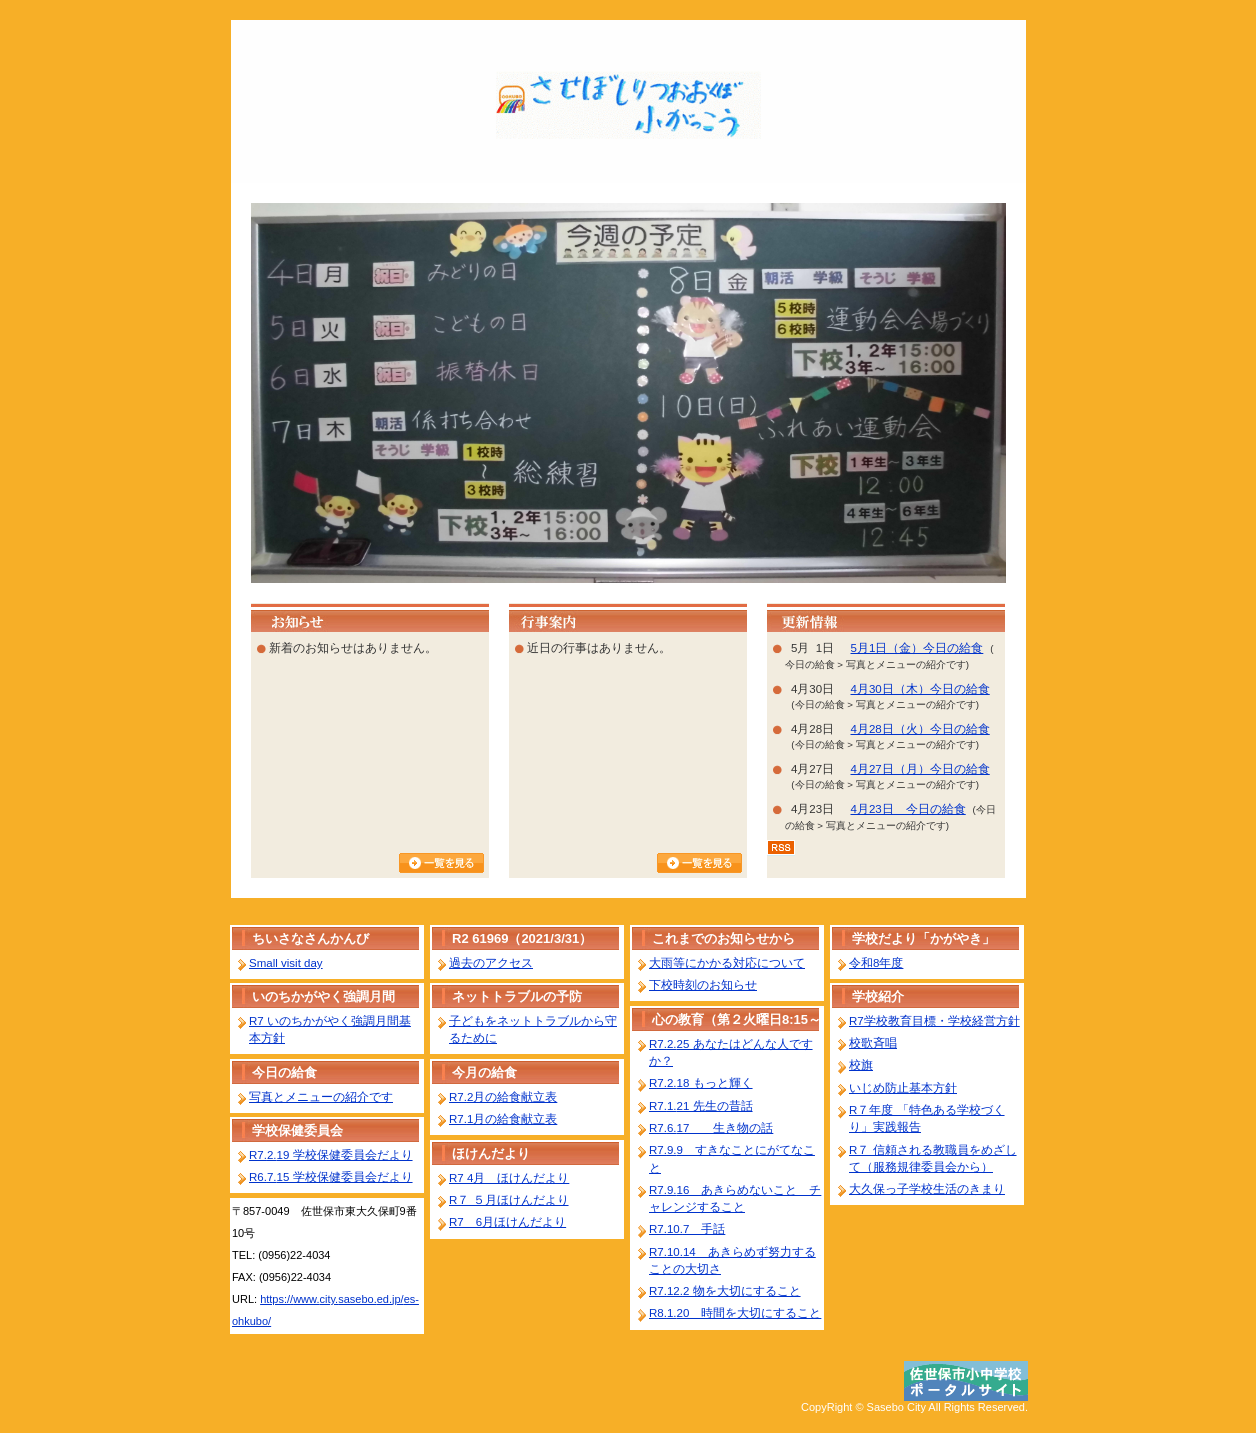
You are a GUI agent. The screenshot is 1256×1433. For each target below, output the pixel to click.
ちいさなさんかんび (310, 938)
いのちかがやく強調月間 (323, 996)
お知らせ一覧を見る (441, 863)
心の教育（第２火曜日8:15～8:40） (736, 1021)
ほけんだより (491, 1153)
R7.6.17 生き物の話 (711, 1128)
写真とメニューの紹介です (321, 1097)
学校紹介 (878, 996)
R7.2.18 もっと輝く (701, 1083)
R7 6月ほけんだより (507, 1222)
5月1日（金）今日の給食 (917, 648)
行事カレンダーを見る (699, 863)
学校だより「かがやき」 (923, 938)
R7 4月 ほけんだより (509, 1178)
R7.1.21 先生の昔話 (701, 1106)
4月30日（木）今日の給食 (920, 689)
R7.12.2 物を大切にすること (725, 1291)
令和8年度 (876, 963)
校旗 (861, 1065)
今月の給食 (484, 1072)
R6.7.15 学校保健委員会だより (331, 1177)
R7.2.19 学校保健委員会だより (331, 1155)
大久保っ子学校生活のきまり (927, 1189)
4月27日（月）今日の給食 (920, 769)
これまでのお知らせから (723, 938)
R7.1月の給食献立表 (503, 1119)
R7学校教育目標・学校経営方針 (934, 1021)
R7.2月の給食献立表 (503, 1097)
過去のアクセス (491, 963)
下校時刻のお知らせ (703, 985)
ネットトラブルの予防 (517, 996)
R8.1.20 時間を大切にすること (735, 1313)
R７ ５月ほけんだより (509, 1200)
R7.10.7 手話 (687, 1229)
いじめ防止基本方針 (903, 1088)
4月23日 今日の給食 (908, 809)
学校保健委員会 (297, 1130)
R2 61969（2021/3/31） (522, 938)
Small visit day (286, 963)
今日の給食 (284, 1072)
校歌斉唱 (873, 1043)
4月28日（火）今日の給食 (920, 729)
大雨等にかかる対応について (727, 963)
